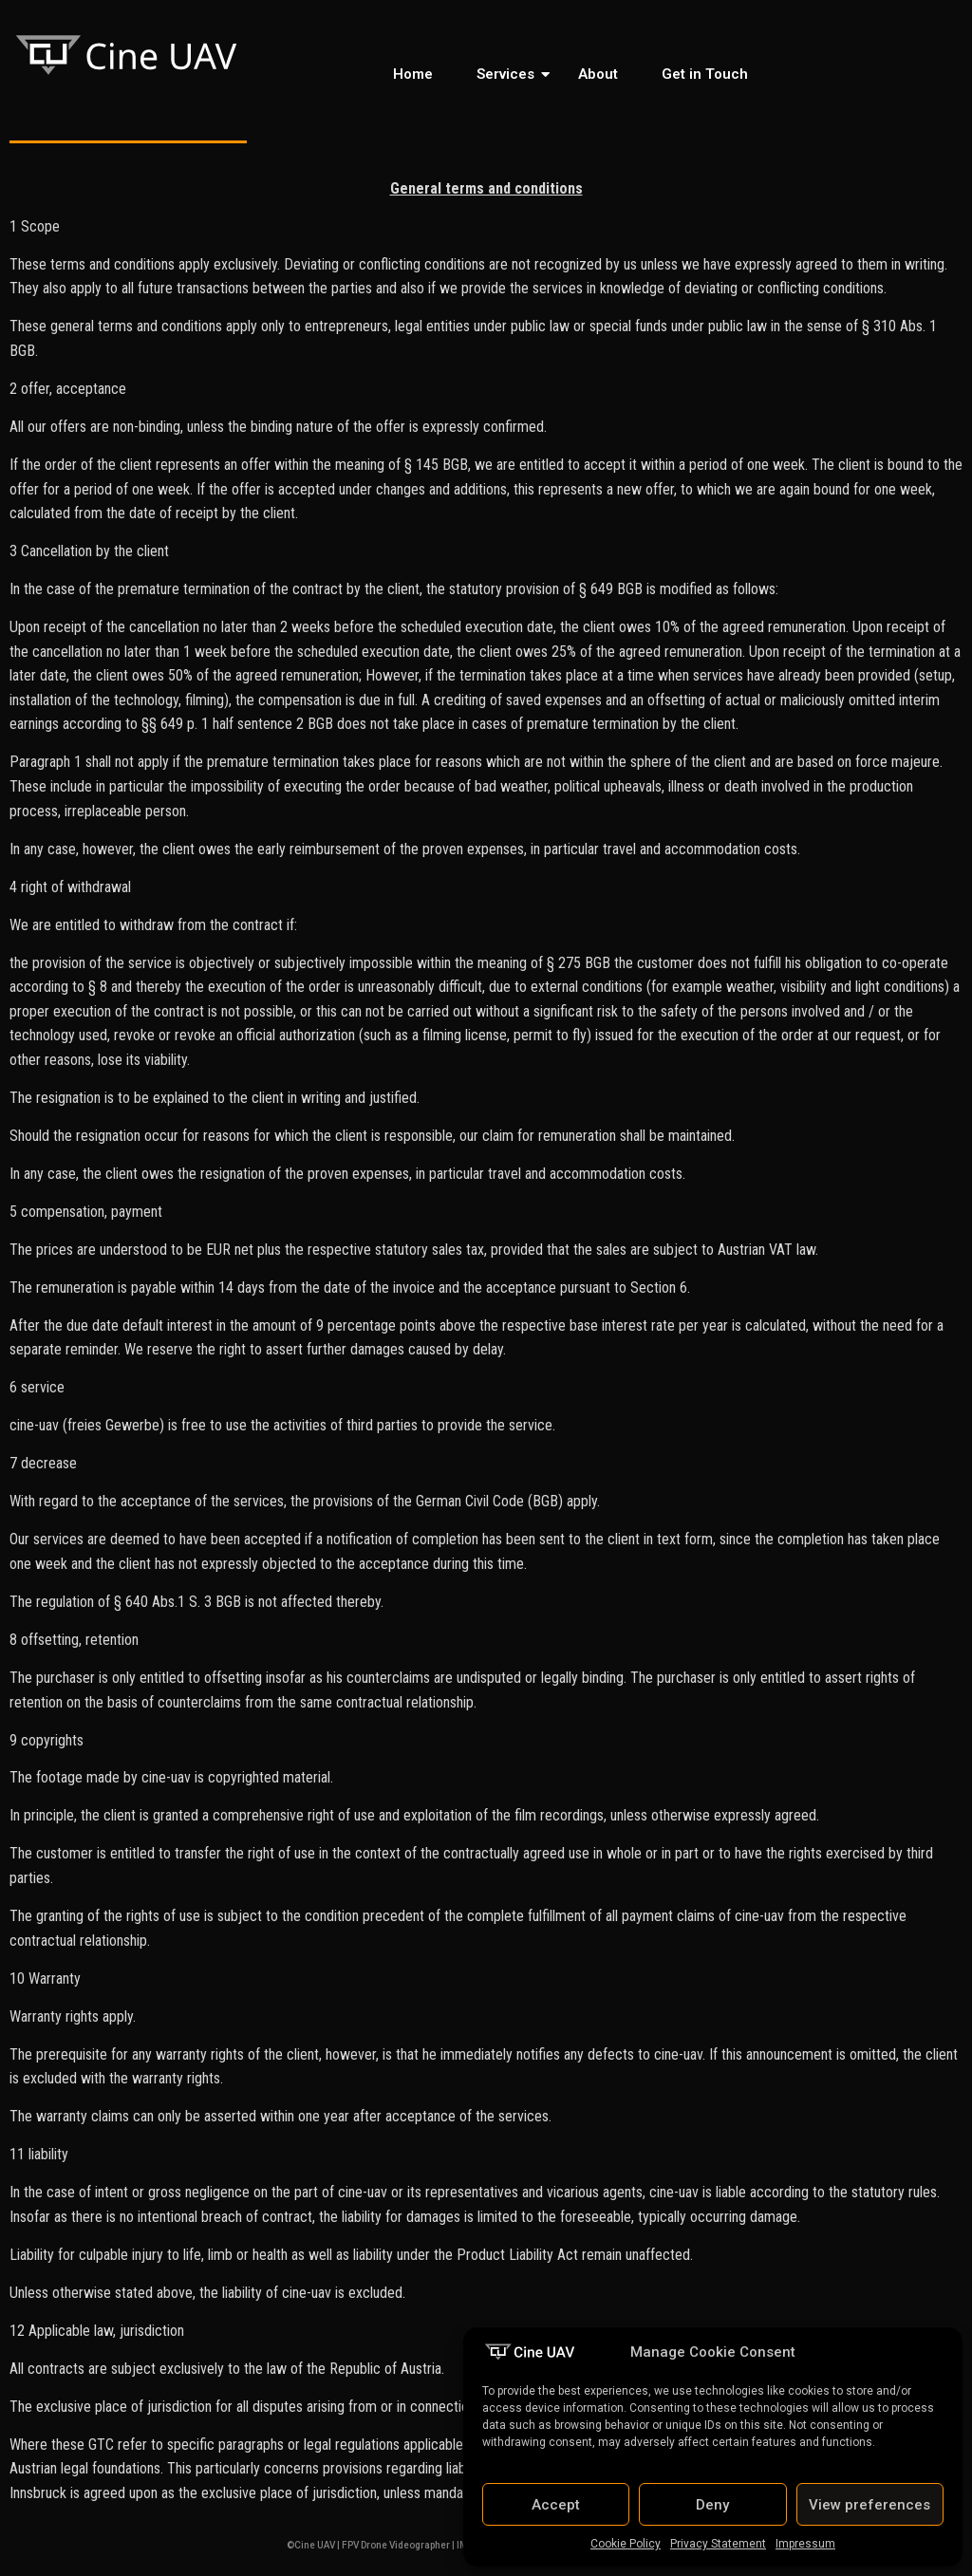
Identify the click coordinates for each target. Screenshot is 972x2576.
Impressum (805, 2543)
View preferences (869, 2504)
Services (509, 74)
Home (413, 74)
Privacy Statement (718, 2543)
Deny (712, 2504)
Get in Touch (705, 74)
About (598, 74)
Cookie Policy (625, 2543)
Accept (556, 2504)
